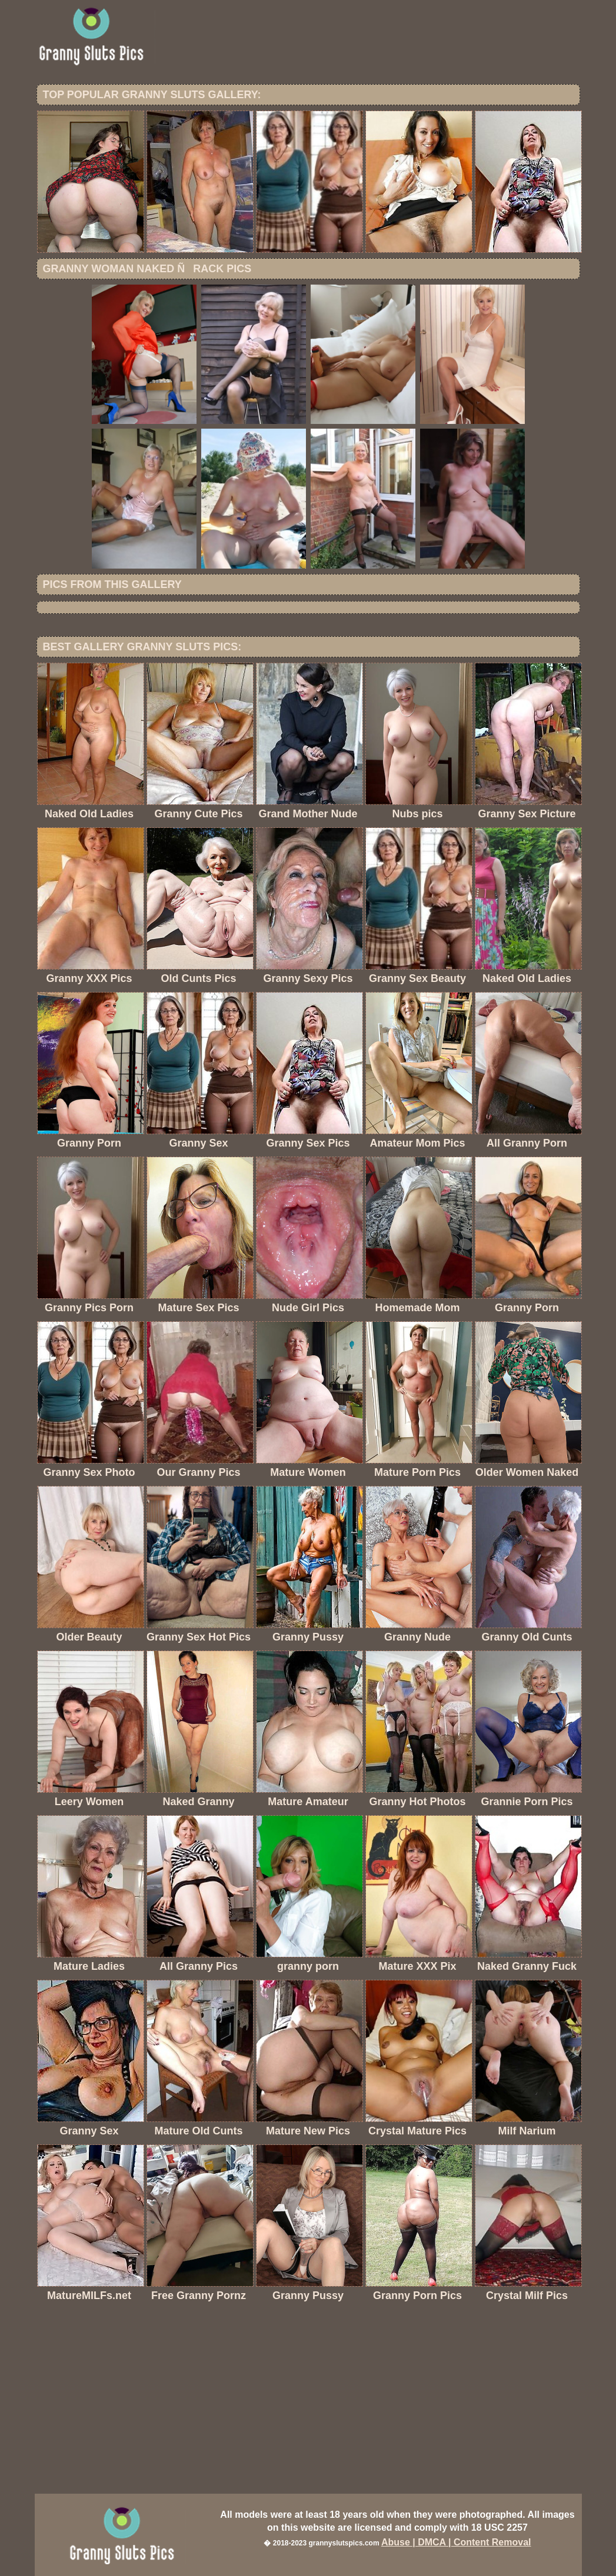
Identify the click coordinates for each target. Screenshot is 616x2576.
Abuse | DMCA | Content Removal (456, 2542)
